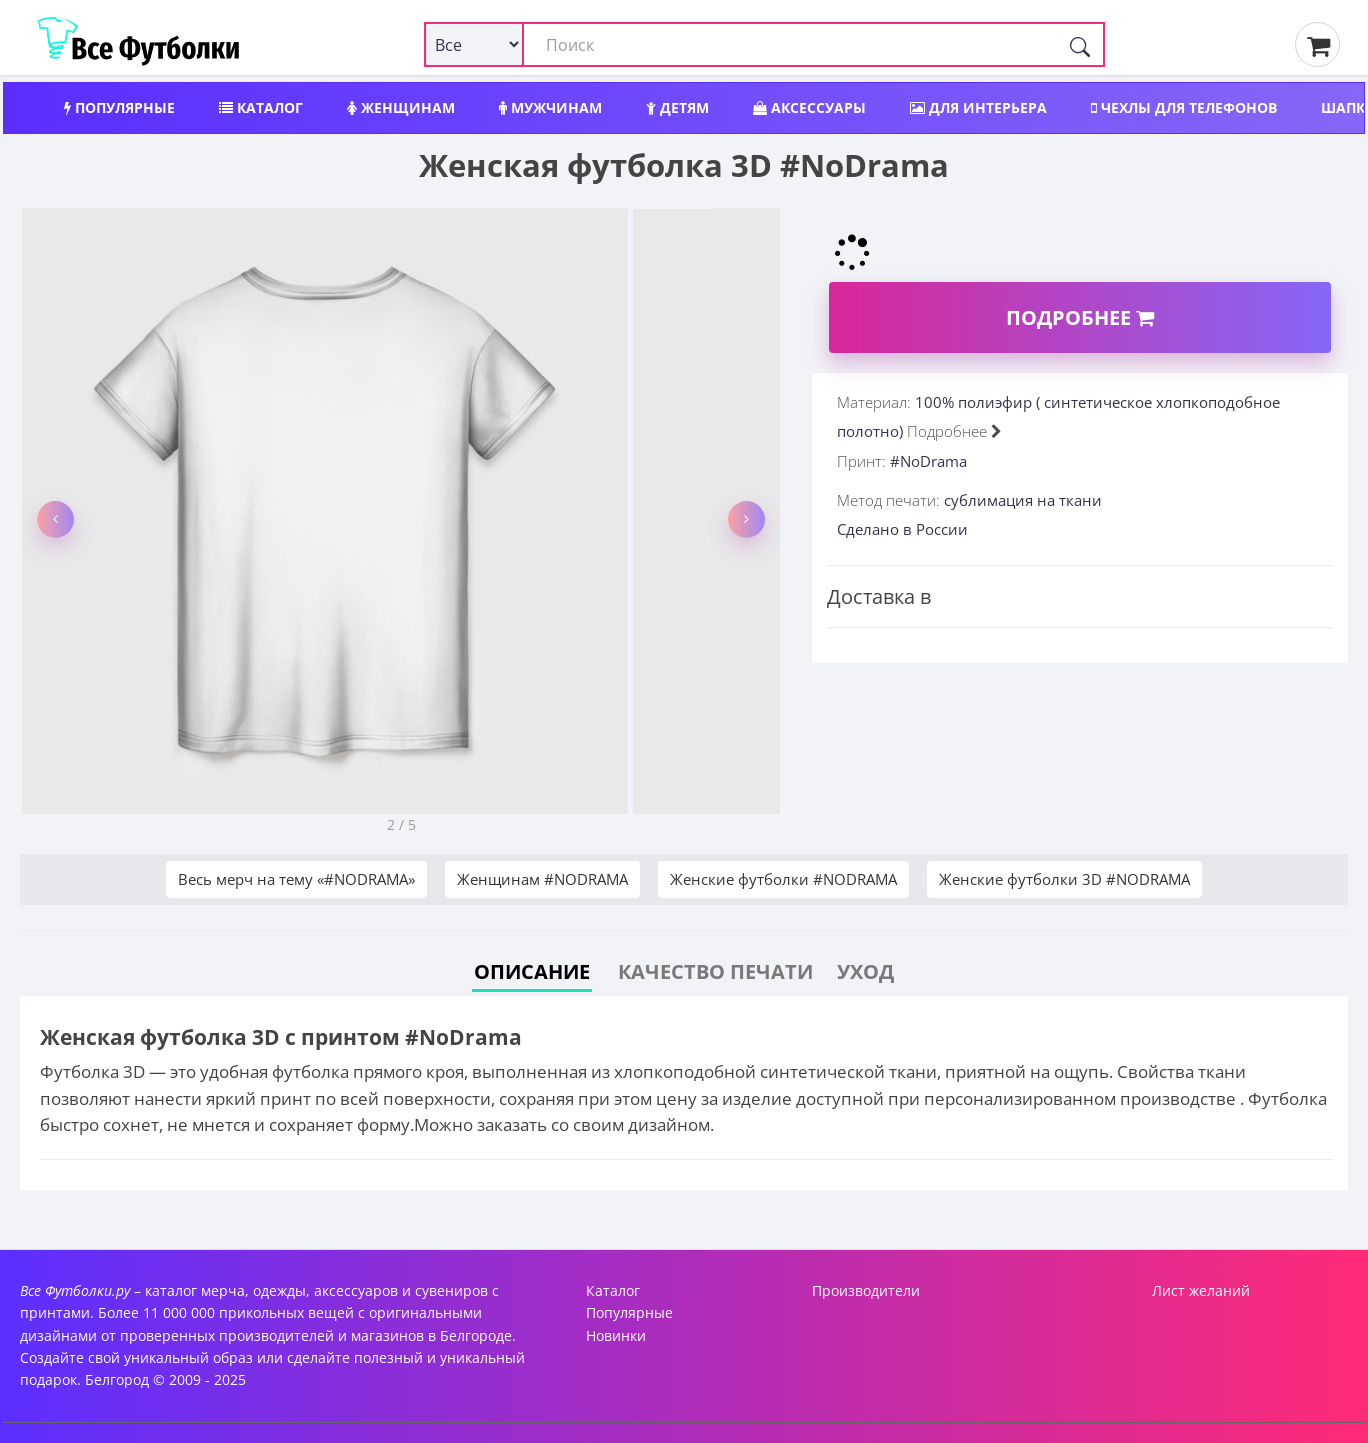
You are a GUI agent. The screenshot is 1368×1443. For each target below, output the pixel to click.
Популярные (119, 107)
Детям (677, 107)
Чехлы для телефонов (1184, 107)
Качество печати (715, 971)
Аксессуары (809, 107)
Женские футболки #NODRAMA (783, 879)
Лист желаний (1201, 1290)
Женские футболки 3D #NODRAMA (1064, 879)
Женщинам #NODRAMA (542, 879)
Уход (865, 971)
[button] (55, 519)
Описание (532, 971)
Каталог (261, 107)
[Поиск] (1080, 44)
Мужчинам (550, 107)
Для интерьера (978, 107)
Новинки (616, 1335)
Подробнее (1080, 317)
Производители (866, 1290)
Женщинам (401, 107)
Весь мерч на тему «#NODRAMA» (296, 879)
